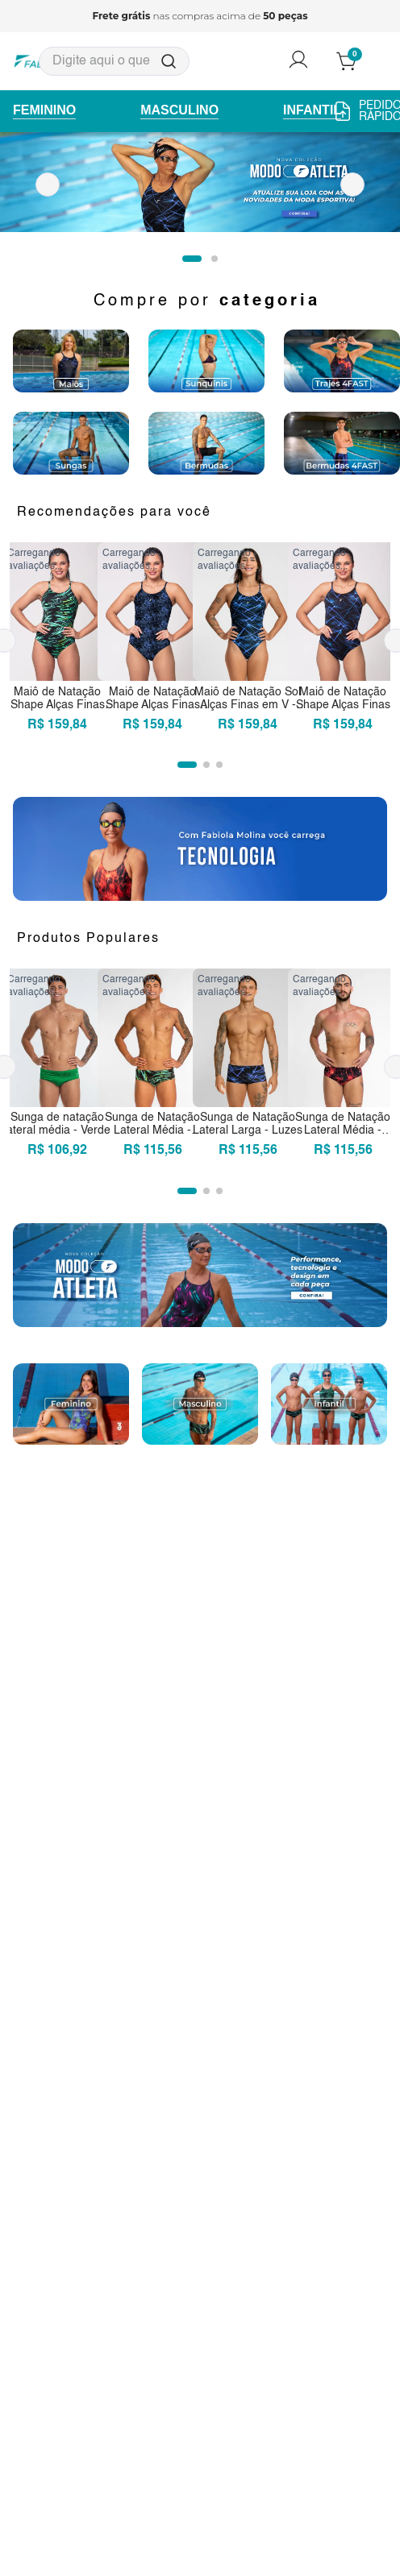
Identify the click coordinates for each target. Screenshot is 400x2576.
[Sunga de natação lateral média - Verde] (57, 1067)
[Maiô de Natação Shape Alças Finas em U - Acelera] (57, 640)
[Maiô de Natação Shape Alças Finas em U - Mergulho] (152, 640)
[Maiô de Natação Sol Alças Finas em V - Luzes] (247, 640)
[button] (192, 258)
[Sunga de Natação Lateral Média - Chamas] (343, 1067)
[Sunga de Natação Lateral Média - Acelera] (152, 1067)
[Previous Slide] (47, 184)
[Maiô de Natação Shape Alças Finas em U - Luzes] (343, 640)
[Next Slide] (352, 184)
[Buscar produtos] (168, 61)
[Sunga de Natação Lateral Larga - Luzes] (247, 1067)
